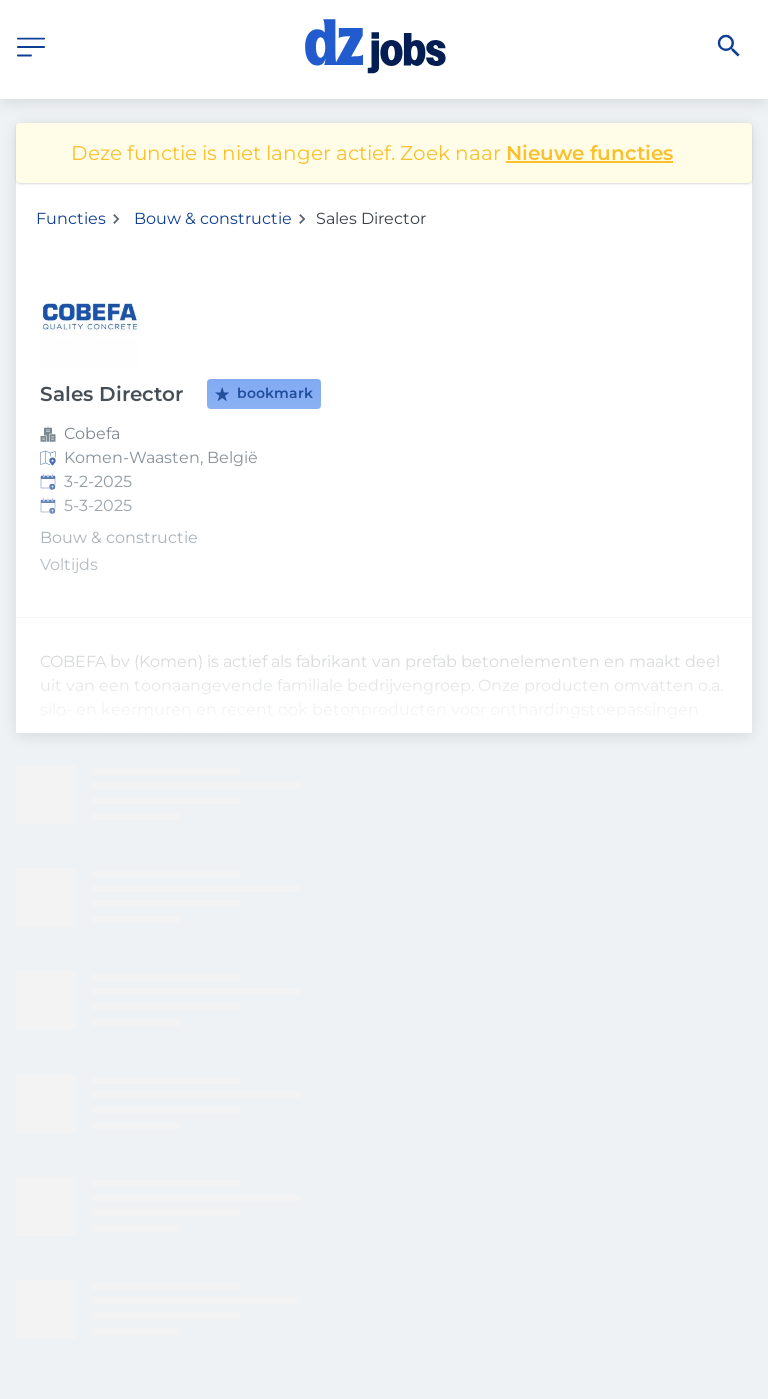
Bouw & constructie (213, 218)
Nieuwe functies (589, 153)
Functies (71, 218)
